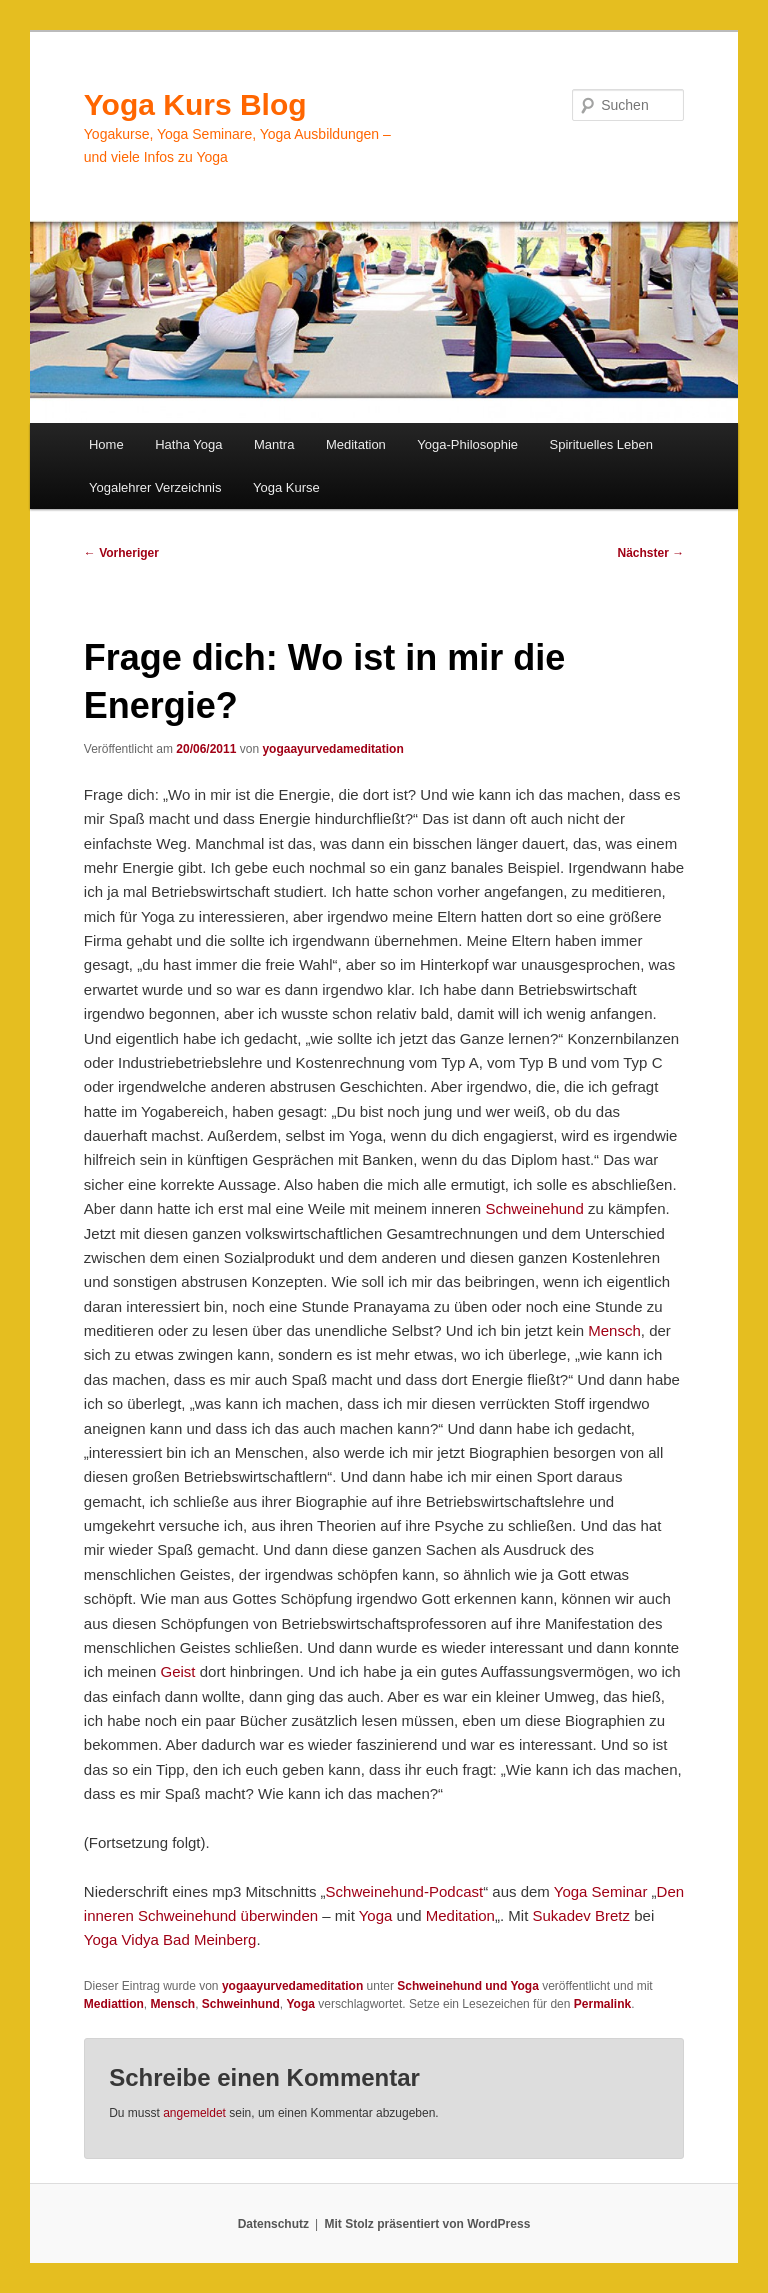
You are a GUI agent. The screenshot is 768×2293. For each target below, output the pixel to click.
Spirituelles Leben (601, 444)
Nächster (651, 553)
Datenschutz (273, 2224)
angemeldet (194, 2113)
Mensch (614, 1330)
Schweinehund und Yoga (468, 1986)
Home (106, 444)
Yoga (376, 1915)
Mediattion (114, 2004)
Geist (178, 1671)
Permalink (602, 2004)
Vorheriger (121, 553)
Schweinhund (241, 2004)
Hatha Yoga (188, 444)
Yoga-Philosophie (467, 444)
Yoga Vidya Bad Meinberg (170, 1939)
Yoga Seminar (601, 1891)
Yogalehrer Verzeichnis (155, 487)
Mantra (274, 444)
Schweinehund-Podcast (405, 1891)
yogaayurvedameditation (332, 749)
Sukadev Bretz (581, 1915)
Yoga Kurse (286, 487)
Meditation (356, 444)
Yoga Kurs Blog (195, 104)
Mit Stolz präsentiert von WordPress (427, 2224)
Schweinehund (534, 1208)
